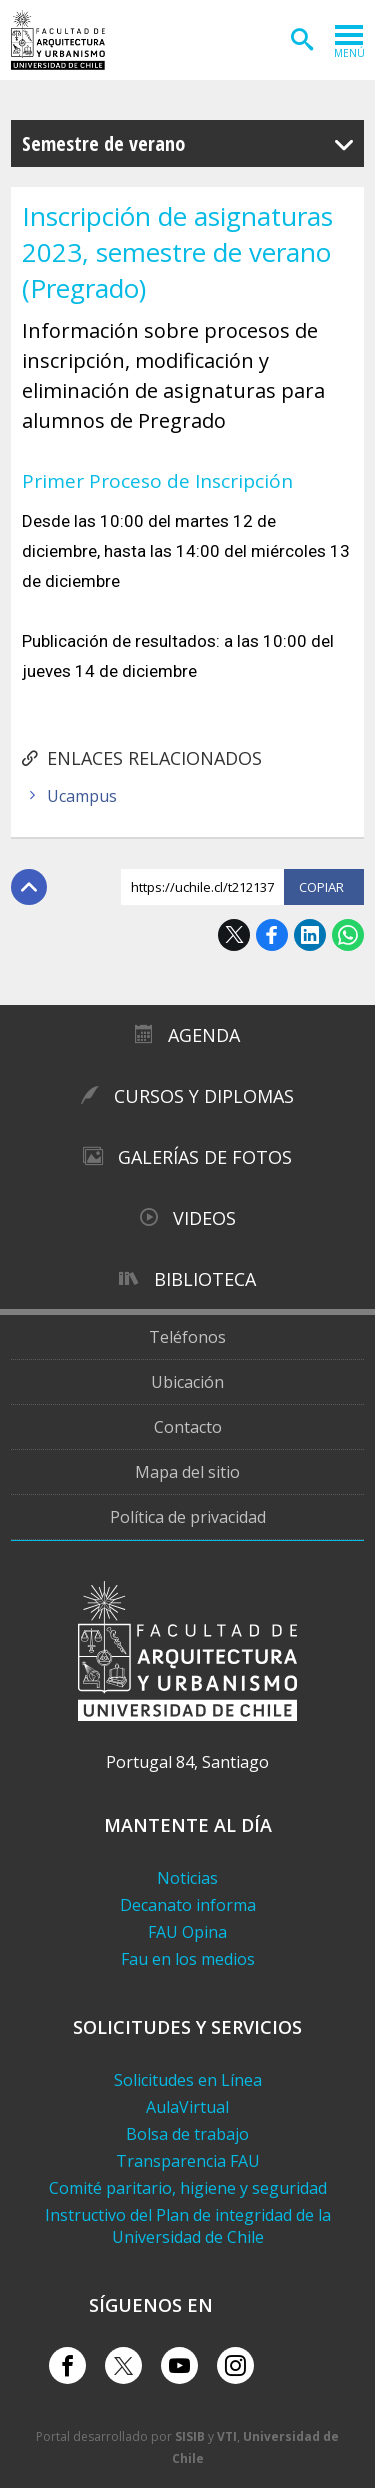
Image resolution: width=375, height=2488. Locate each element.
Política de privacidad (188, 1517)
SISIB (190, 2436)
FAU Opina (187, 1932)
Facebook (272, 935)
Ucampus (82, 796)
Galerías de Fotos (205, 1157)
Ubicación (187, 1382)
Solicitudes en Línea (188, 2080)
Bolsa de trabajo (187, 2134)
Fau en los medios (188, 1959)
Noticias (187, 1878)
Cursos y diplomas (204, 1096)
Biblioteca (205, 1279)
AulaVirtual (187, 2107)
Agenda (204, 1035)
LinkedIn (310, 935)
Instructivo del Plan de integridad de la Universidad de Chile (188, 2226)
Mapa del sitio (187, 1472)
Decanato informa (188, 1905)
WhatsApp (348, 935)
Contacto (188, 1427)
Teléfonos (187, 1337)
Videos (204, 1218)
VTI (227, 2436)
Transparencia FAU (188, 2161)
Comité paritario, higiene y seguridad (188, 2188)
